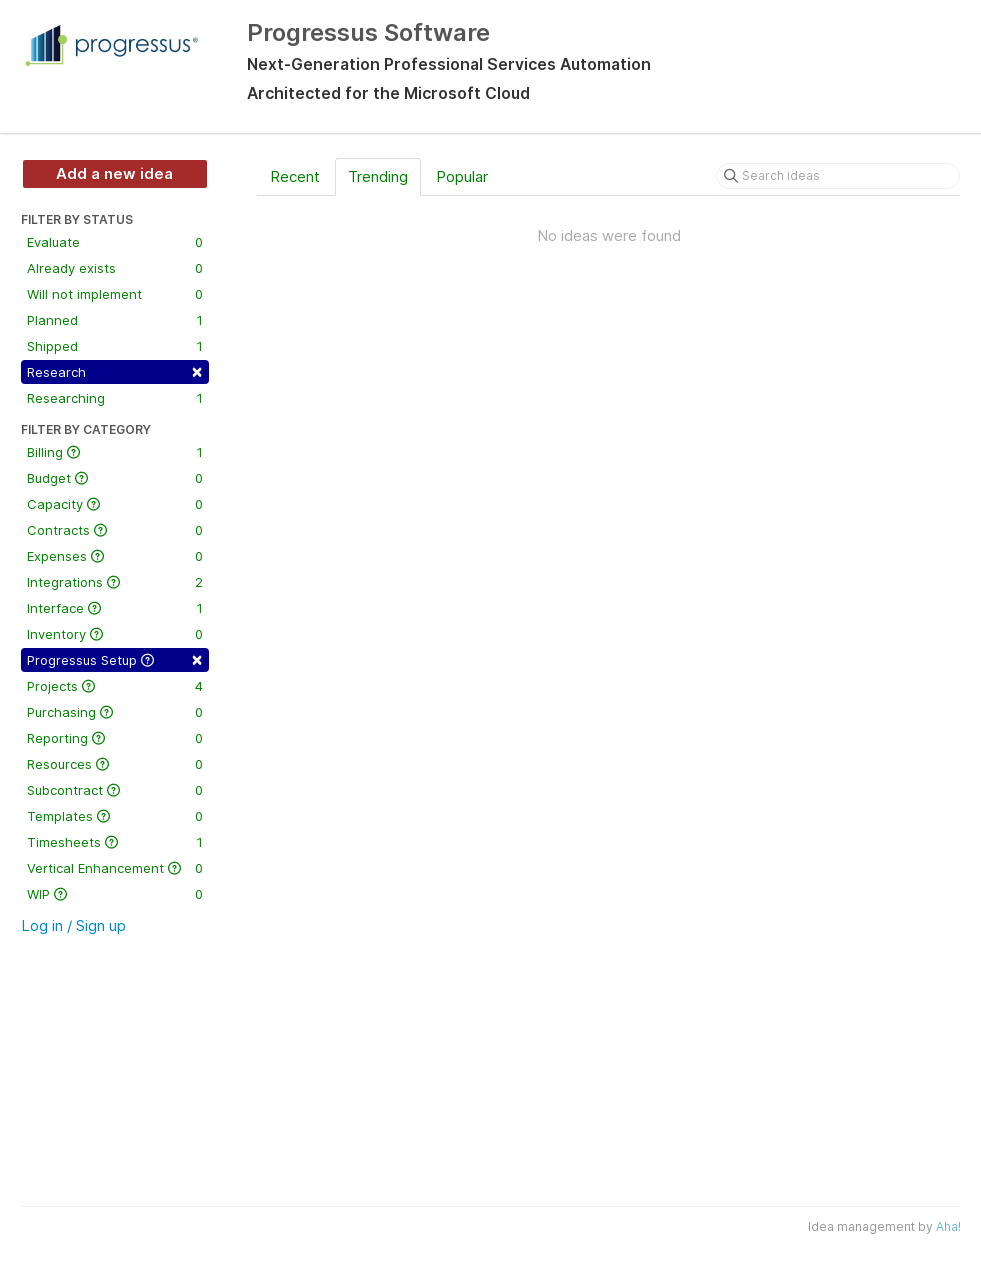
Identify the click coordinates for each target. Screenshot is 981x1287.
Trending (378, 176)
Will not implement (115, 294)
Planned (115, 320)
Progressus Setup (115, 658)
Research (115, 370)
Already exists (115, 268)
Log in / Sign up (73, 925)
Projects (115, 686)
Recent (295, 176)
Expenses (115, 556)
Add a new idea (114, 173)
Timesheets (115, 842)
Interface (115, 608)
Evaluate (115, 242)
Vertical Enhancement (115, 868)
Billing (115, 452)
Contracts (115, 530)
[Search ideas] (838, 176)
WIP (115, 894)
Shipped (115, 346)
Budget (115, 478)
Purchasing (115, 712)
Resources (115, 764)
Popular (462, 176)
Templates (115, 816)
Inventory (115, 634)
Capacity (115, 504)
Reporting (115, 738)
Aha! (948, 1226)
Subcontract (115, 790)
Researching (115, 398)
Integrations (115, 582)
